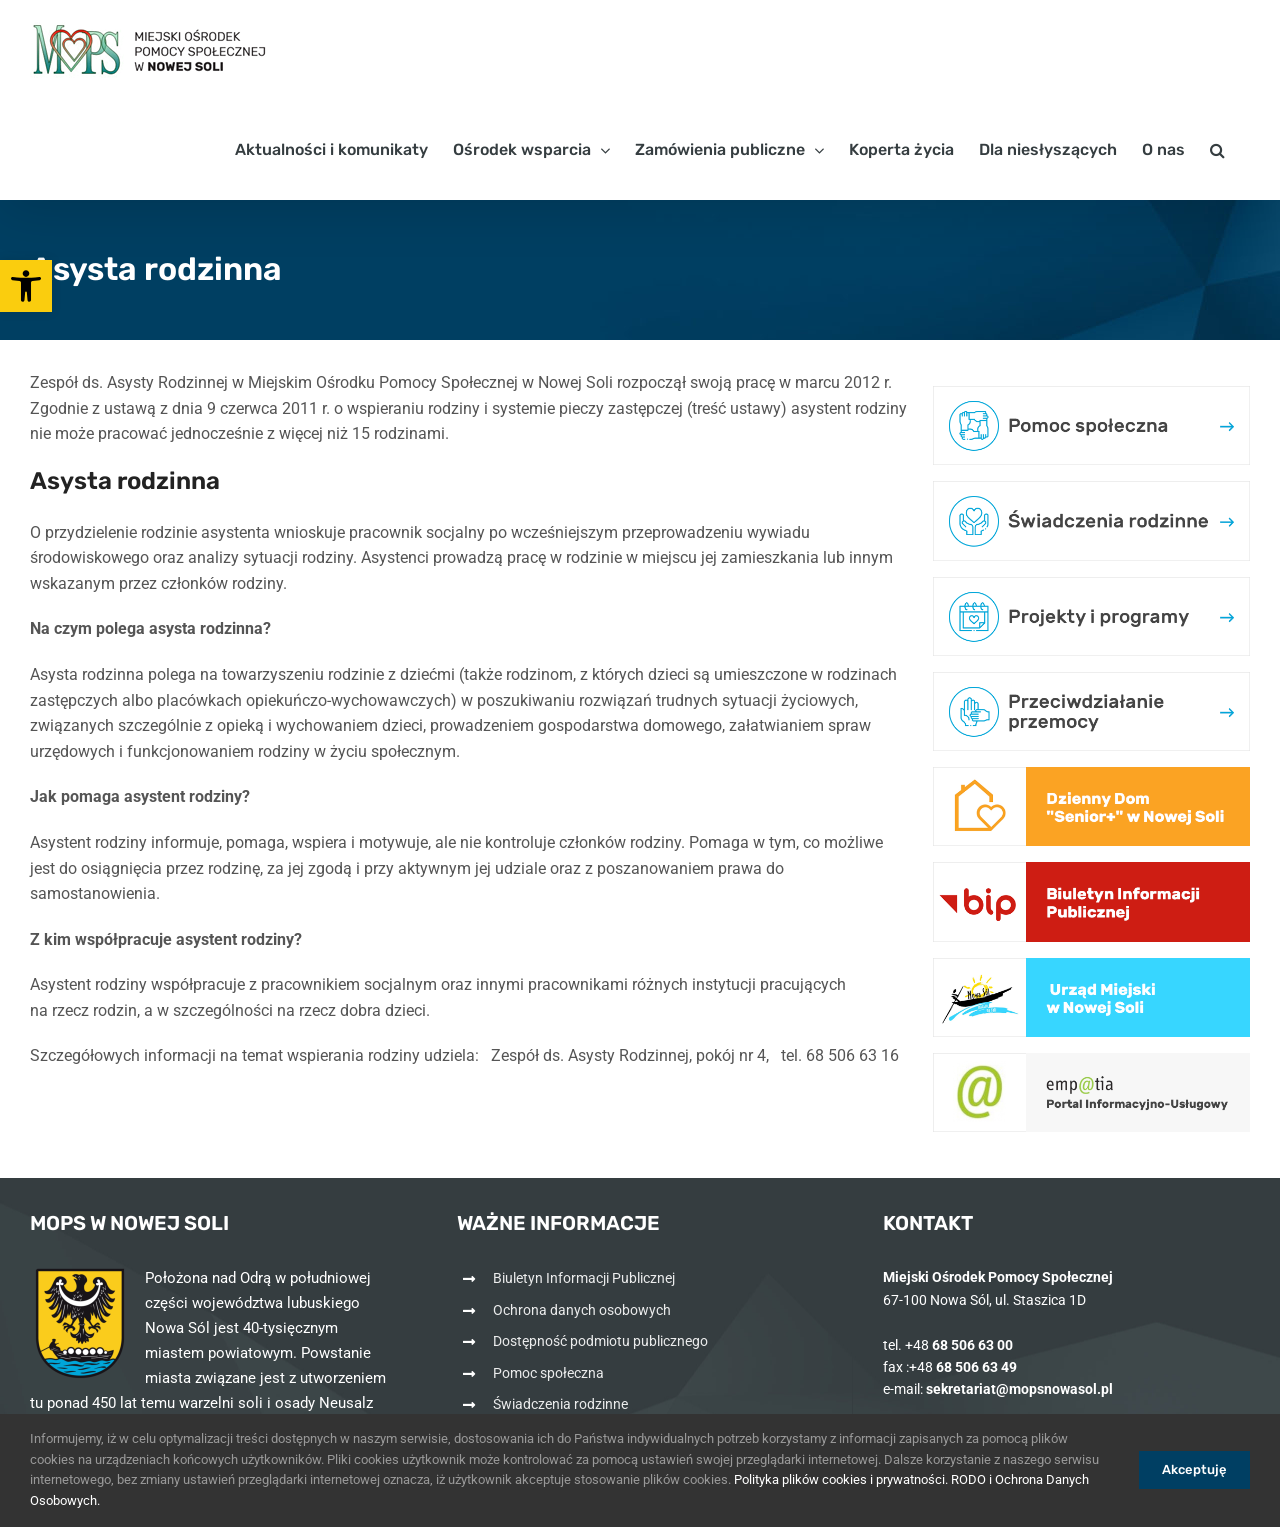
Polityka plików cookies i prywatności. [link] (841, 1479)
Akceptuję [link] (1194, 1469)
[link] (26, 286)
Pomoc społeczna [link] (548, 1373)
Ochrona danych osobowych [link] (582, 1310)
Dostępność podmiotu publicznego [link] (600, 1341)
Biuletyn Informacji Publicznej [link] (584, 1278)
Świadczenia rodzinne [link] (560, 1404)
